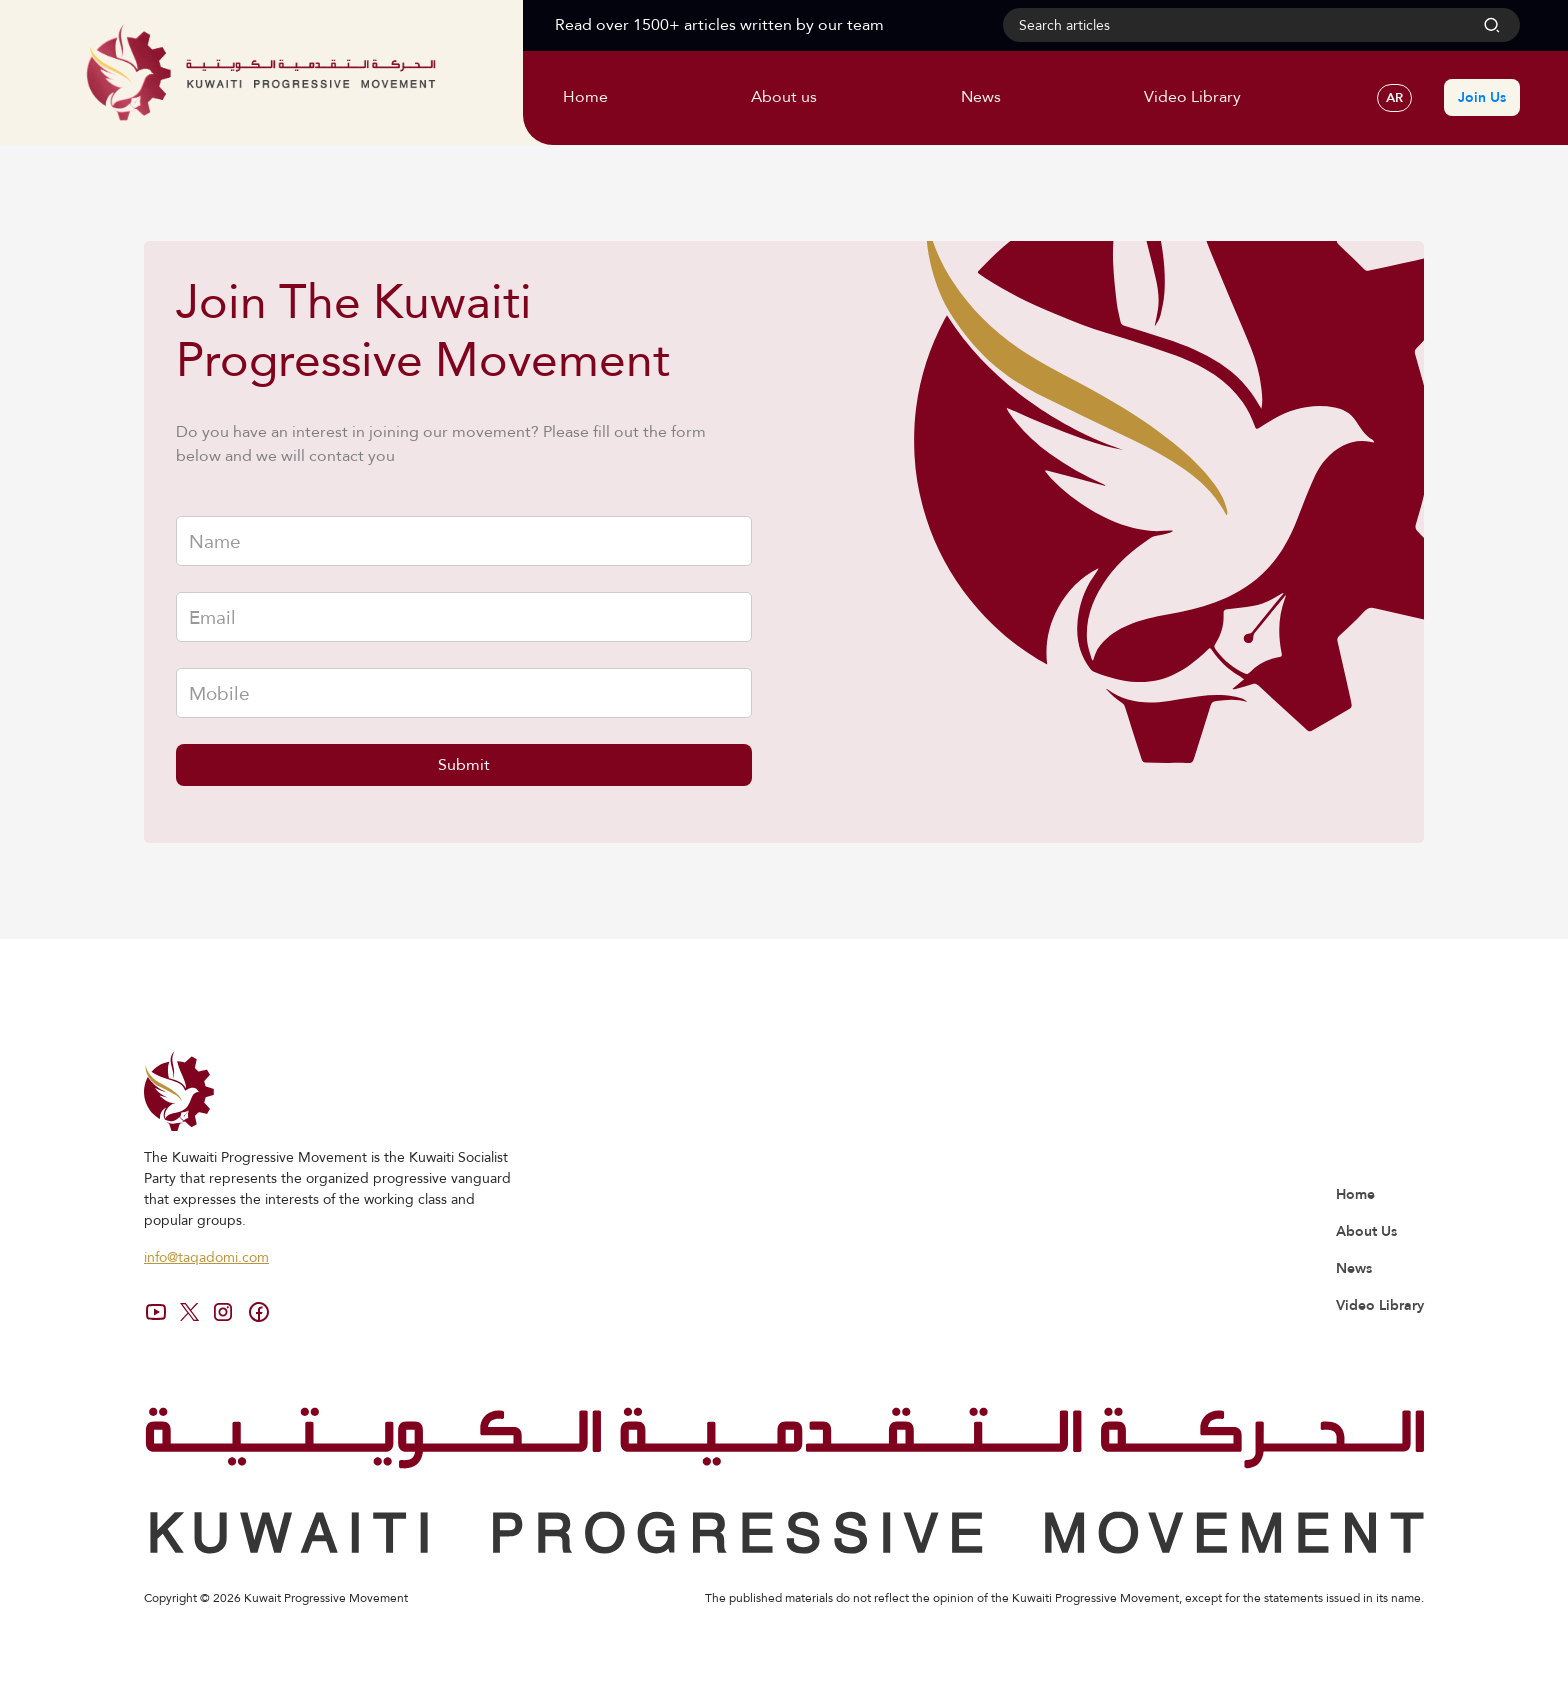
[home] (261, 72)
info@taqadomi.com (206, 1257)
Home (1355, 1194)
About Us (1366, 1231)
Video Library (1380, 1305)
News (1354, 1268)
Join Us (1482, 97)
